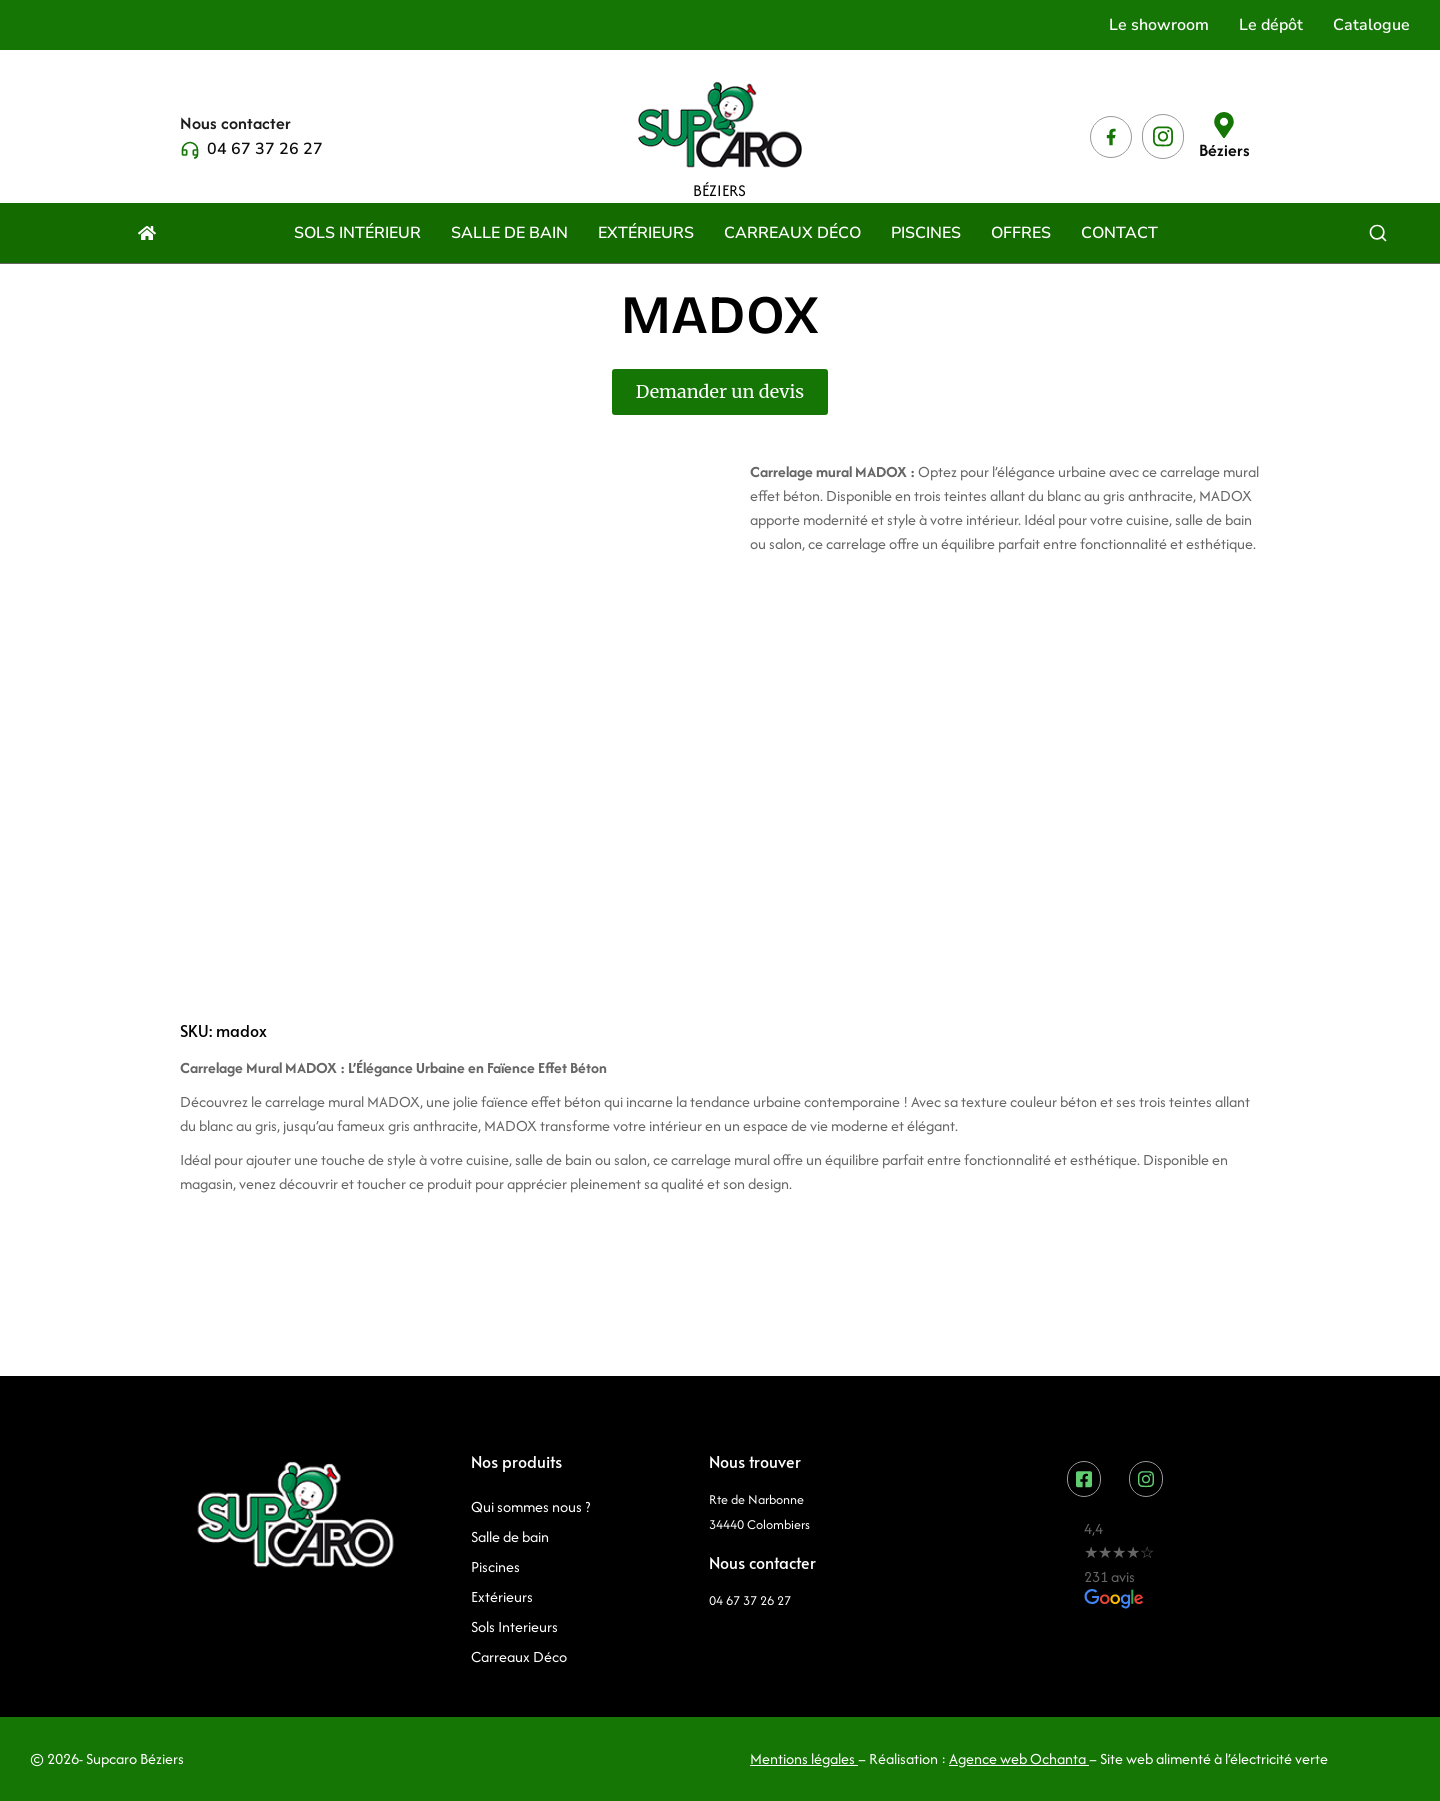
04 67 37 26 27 (265, 149)
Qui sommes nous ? (530, 1506)
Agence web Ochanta (1019, 1758)
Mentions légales (802, 1758)
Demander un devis (720, 391)
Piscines (495, 1566)
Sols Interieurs (514, 1626)
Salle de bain (510, 1536)
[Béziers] (1224, 125)
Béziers (1224, 150)
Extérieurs (502, 1596)
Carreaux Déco (519, 1656)
